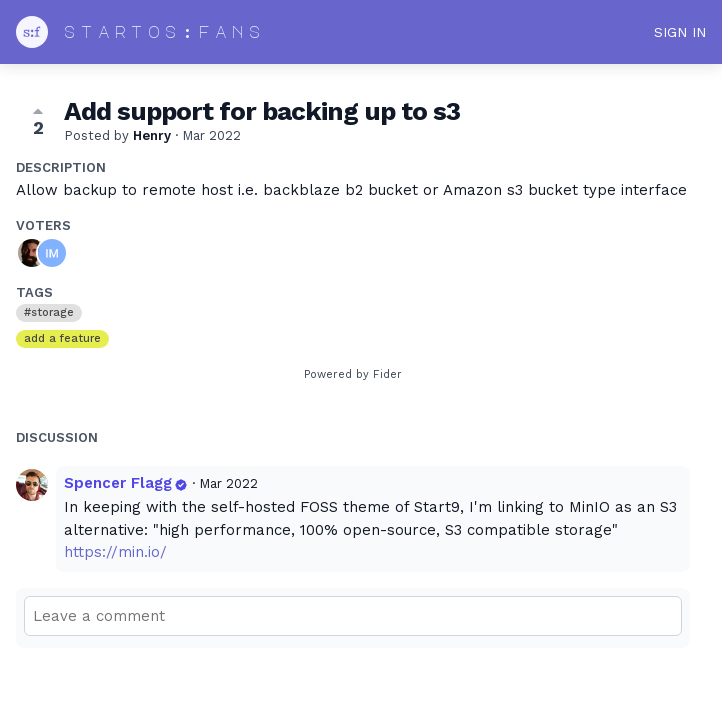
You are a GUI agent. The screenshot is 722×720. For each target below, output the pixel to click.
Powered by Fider (353, 374)
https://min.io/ (115, 552)
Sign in (680, 32)
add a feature (62, 338)
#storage (49, 312)
